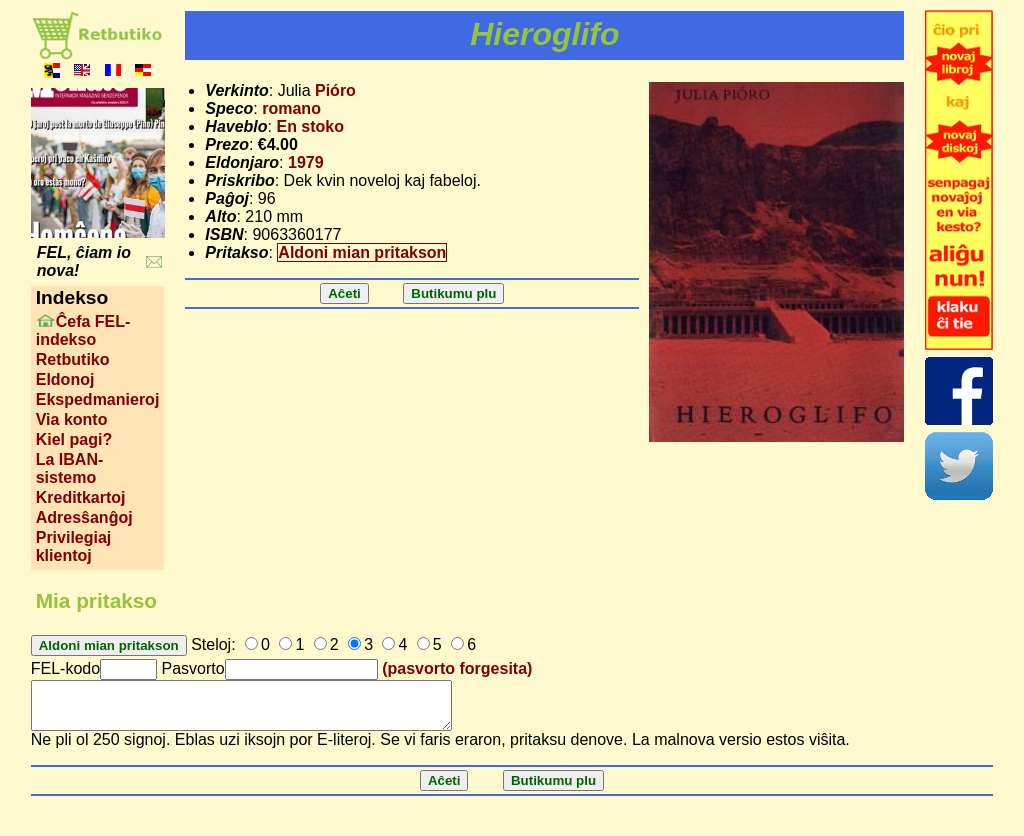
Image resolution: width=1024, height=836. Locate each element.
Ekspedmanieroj (98, 399)
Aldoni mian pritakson (362, 252)
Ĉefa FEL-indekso (83, 330)
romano (291, 108)
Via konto (72, 419)
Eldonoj (65, 379)
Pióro (335, 90)
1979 (306, 162)
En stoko (310, 126)
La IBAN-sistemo (70, 468)
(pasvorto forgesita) (457, 668)
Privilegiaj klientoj (74, 546)
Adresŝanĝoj (84, 517)
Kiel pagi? (74, 439)
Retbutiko (73, 359)
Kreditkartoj (81, 497)
